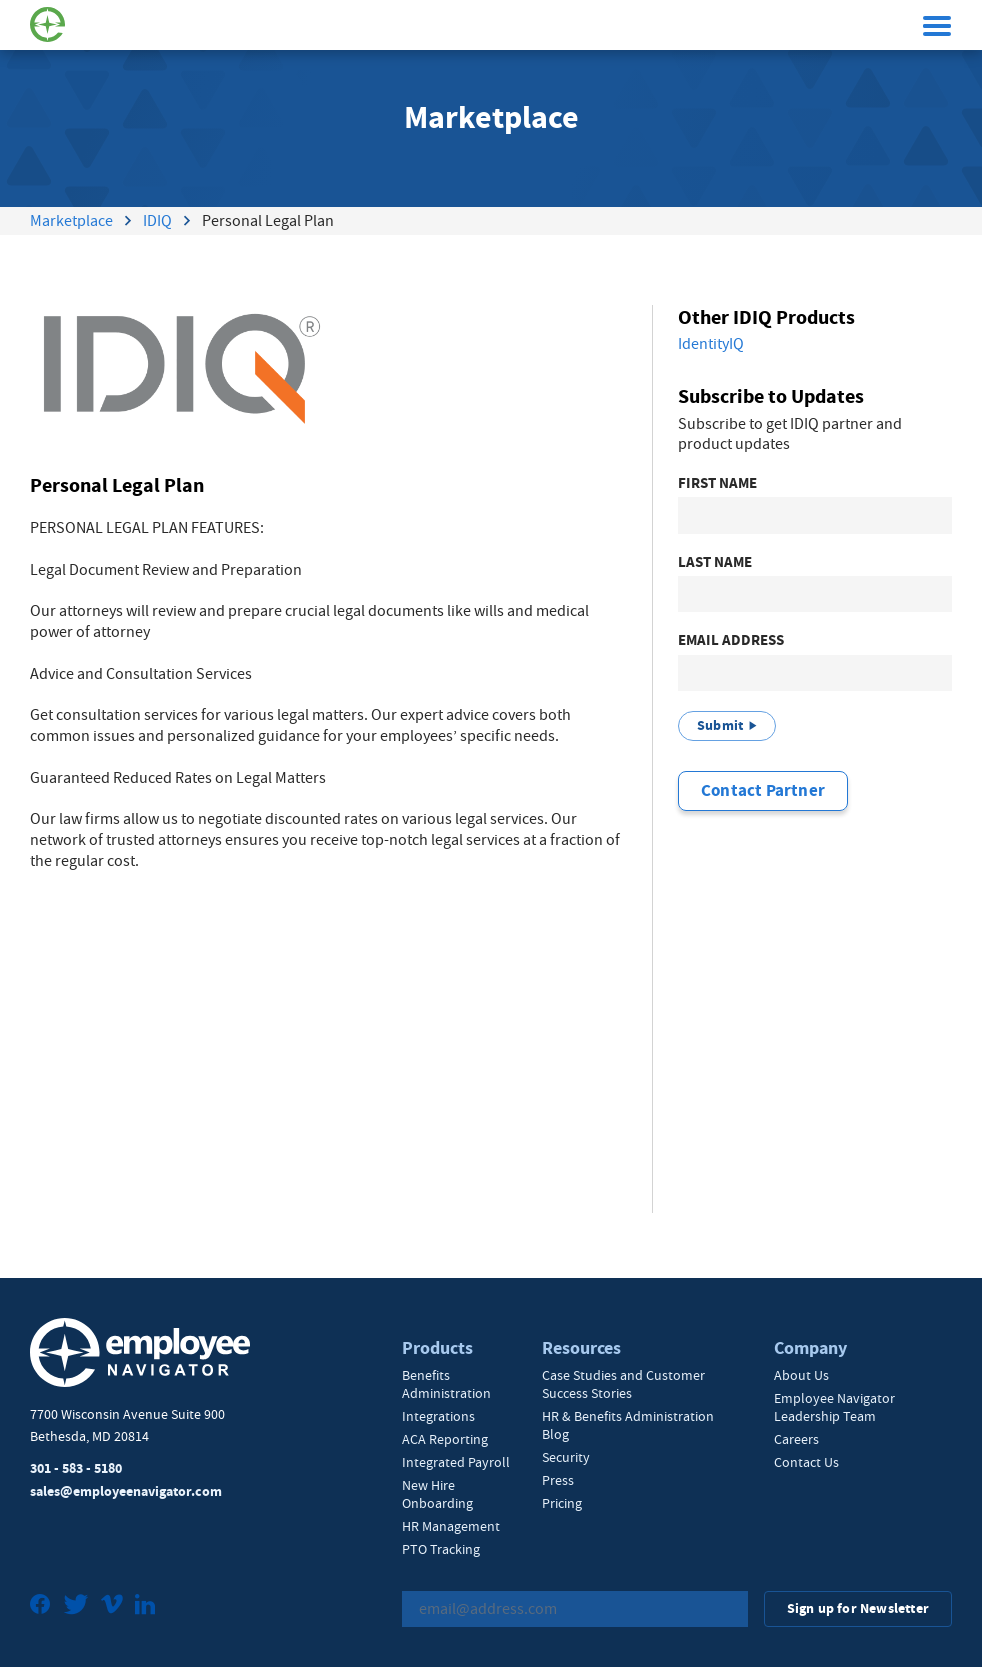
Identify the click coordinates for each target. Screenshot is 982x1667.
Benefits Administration (446, 1384)
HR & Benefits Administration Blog (628, 1425)
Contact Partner (763, 790)
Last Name (715, 562)
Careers (796, 1439)
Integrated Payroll (456, 1462)
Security (566, 1457)
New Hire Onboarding (437, 1494)
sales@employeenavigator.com (126, 1491)
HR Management (451, 1526)
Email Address (731, 640)
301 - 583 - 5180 (76, 1468)
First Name (717, 483)
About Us (801, 1375)
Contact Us (806, 1462)
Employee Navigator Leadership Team (834, 1407)
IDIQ (157, 221)
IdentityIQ (711, 344)
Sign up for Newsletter (858, 1608)
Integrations (438, 1416)
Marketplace (71, 221)
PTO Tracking (441, 1549)
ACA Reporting (445, 1439)
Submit (720, 725)
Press (558, 1480)
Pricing (562, 1503)
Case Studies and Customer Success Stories (623, 1384)
